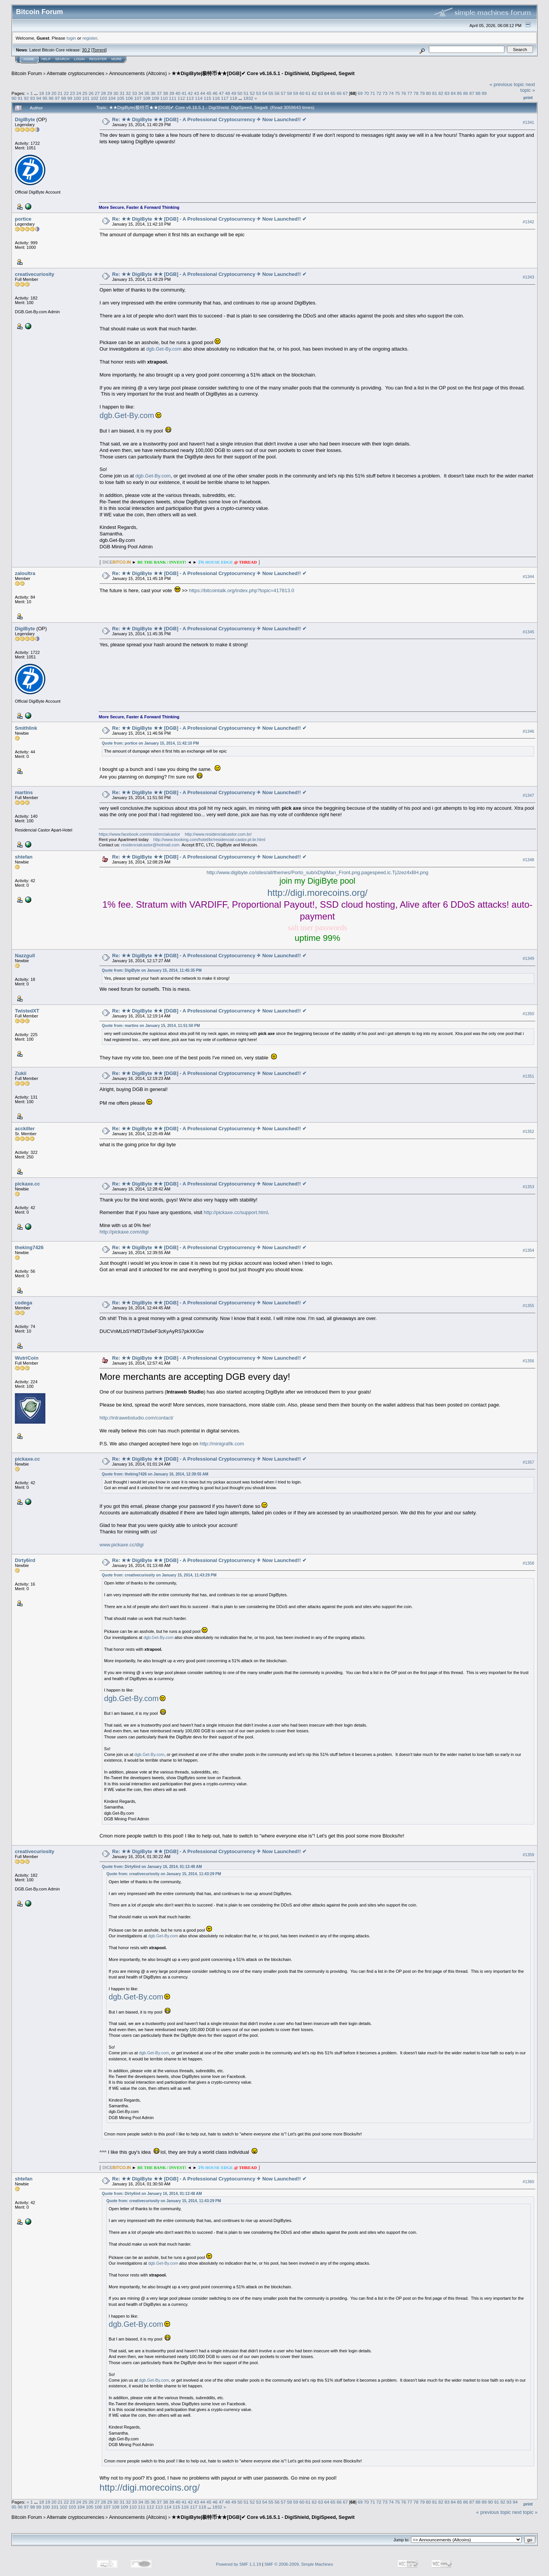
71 (372, 93)
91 (20, 98)
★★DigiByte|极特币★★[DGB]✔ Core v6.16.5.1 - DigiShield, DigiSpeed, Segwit (263, 73)
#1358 (528, 1563)
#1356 (528, 1360)
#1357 (528, 1462)
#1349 (528, 958)
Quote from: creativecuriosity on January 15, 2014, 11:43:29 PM (159, 1575)
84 (453, 93)
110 (164, 98)
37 (159, 93)
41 (183, 93)
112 (181, 98)
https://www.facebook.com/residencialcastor (139, 834)
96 (51, 98)
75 (397, 93)
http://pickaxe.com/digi (124, 1232)
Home (29, 59)
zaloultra (25, 573)
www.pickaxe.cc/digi (122, 1545)
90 (13, 98)
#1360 (528, 2182)
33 (134, 93)
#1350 (528, 1014)
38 (165, 93)
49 (233, 93)
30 (115, 93)
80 (428, 93)
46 (215, 93)
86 (465, 93)
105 (120, 98)
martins (24, 792)
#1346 (528, 731)
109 (155, 98)
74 (391, 93)
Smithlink (26, 728)
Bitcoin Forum (26, 73)
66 (339, 93)
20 (53, 93)
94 (38, 98)
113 (190, 98)
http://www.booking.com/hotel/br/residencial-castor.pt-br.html (209, 839)
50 (240, 93)
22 (66, 93)
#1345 (528, 632)
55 (270, 93)
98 (63, 98)
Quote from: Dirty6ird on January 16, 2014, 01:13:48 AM (152, 1867)
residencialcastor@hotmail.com (150, 845)
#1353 (528, 1187)
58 (289, 93)
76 (403, 93)
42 (190, 93)
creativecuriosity (34, 274)
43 (196, 93)
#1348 (528, 859)
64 (326, 93)
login (71, 37)
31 (122, 93)
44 (202, 93)
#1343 (528, 277)
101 (86, 98)
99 (69, 98)
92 (26, 98)
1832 (248, 98)
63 (320, 93)
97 (57, 98)
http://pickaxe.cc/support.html (236, 1212)
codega (23, 1303)
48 (227, 93)
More (116, 59)
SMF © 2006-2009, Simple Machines (299, 2564)
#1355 (528, 1305)
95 (44, 98)
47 (221, 93)
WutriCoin (27, 1358)
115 (207, 98)
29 (109, 93)
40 (177, 93)
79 (422, 93)
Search (62, 59)
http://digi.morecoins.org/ (317, 893)
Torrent (99, 50)
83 (447, 93)
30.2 (86, 50)
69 (360, 93)
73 (384, 93)
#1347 (528, 795)
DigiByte (25, 119)
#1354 (528, 1250)
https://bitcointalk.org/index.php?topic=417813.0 (241, 590)
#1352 (528, 1131)
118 (233, 98)
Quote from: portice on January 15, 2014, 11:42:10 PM (150, 743)
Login (79, 59)
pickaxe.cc (27, 1184)
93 (32, 98)
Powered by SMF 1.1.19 (238, 2564)
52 (252, 93)
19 (47, 93)
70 (366, 93)
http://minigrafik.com (222, 1444)
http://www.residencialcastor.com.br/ (218, 834)
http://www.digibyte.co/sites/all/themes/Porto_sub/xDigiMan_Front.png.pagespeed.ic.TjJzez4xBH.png (318, 872)
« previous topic (507, 84)
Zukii (20, 1073)
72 (378, 93)
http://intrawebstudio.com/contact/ (136, 1418)
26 (90, 93)
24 (78, 93)
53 (258, 93)
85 (459, 93)
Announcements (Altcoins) (138, 73)
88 (477, 93)
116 (216, 98)
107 (138, 98)
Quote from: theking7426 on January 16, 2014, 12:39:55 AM (155, 1474)
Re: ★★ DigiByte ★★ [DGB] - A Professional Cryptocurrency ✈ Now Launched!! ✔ (209, 119)
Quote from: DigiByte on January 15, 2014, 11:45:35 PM (152, 970)
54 (264, 93)
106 (129, 98)
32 (128, 93)
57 (283, 93)
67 (345, 93)
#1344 (528, 576)
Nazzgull (25, 955)
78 (416, 93)
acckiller (25, 1128)
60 (301, 93)
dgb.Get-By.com (163, 349)
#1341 (528, 122)
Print (528, 97)
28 (103, 93)
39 (171, 93)
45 (208, 93)
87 (471, 93)
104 (112, 98)
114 (198, 98)
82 (440, 93)
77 (409, 93)
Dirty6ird (25, 1560)
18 (41, 93)
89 (484, 93)
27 (97, 93)
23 (72, 93)
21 (60, 93)
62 (314, 93)
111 (173, 98)
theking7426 (29, 1247)
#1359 (528, 1854)
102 (94, 98)
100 (77, 98)
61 (308, 93)
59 (295, 93)
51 (246, 93)
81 (434, 93)
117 (225, 98)
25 (84, 93)
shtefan (23, 857)
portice (23, 219)
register (89, 37)
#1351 (528, 1076)
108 (147, 98)
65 (333, 93)
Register (98, 59)
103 (103, 98)
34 (140, 93)
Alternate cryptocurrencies (75, 73)
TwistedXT (27, 1011)
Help (46, 59)
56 (276, 93)
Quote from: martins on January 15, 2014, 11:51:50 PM (151, 1026)
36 (153, 93)
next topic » (527, 87)
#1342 (528, 221)
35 (146, 93)
